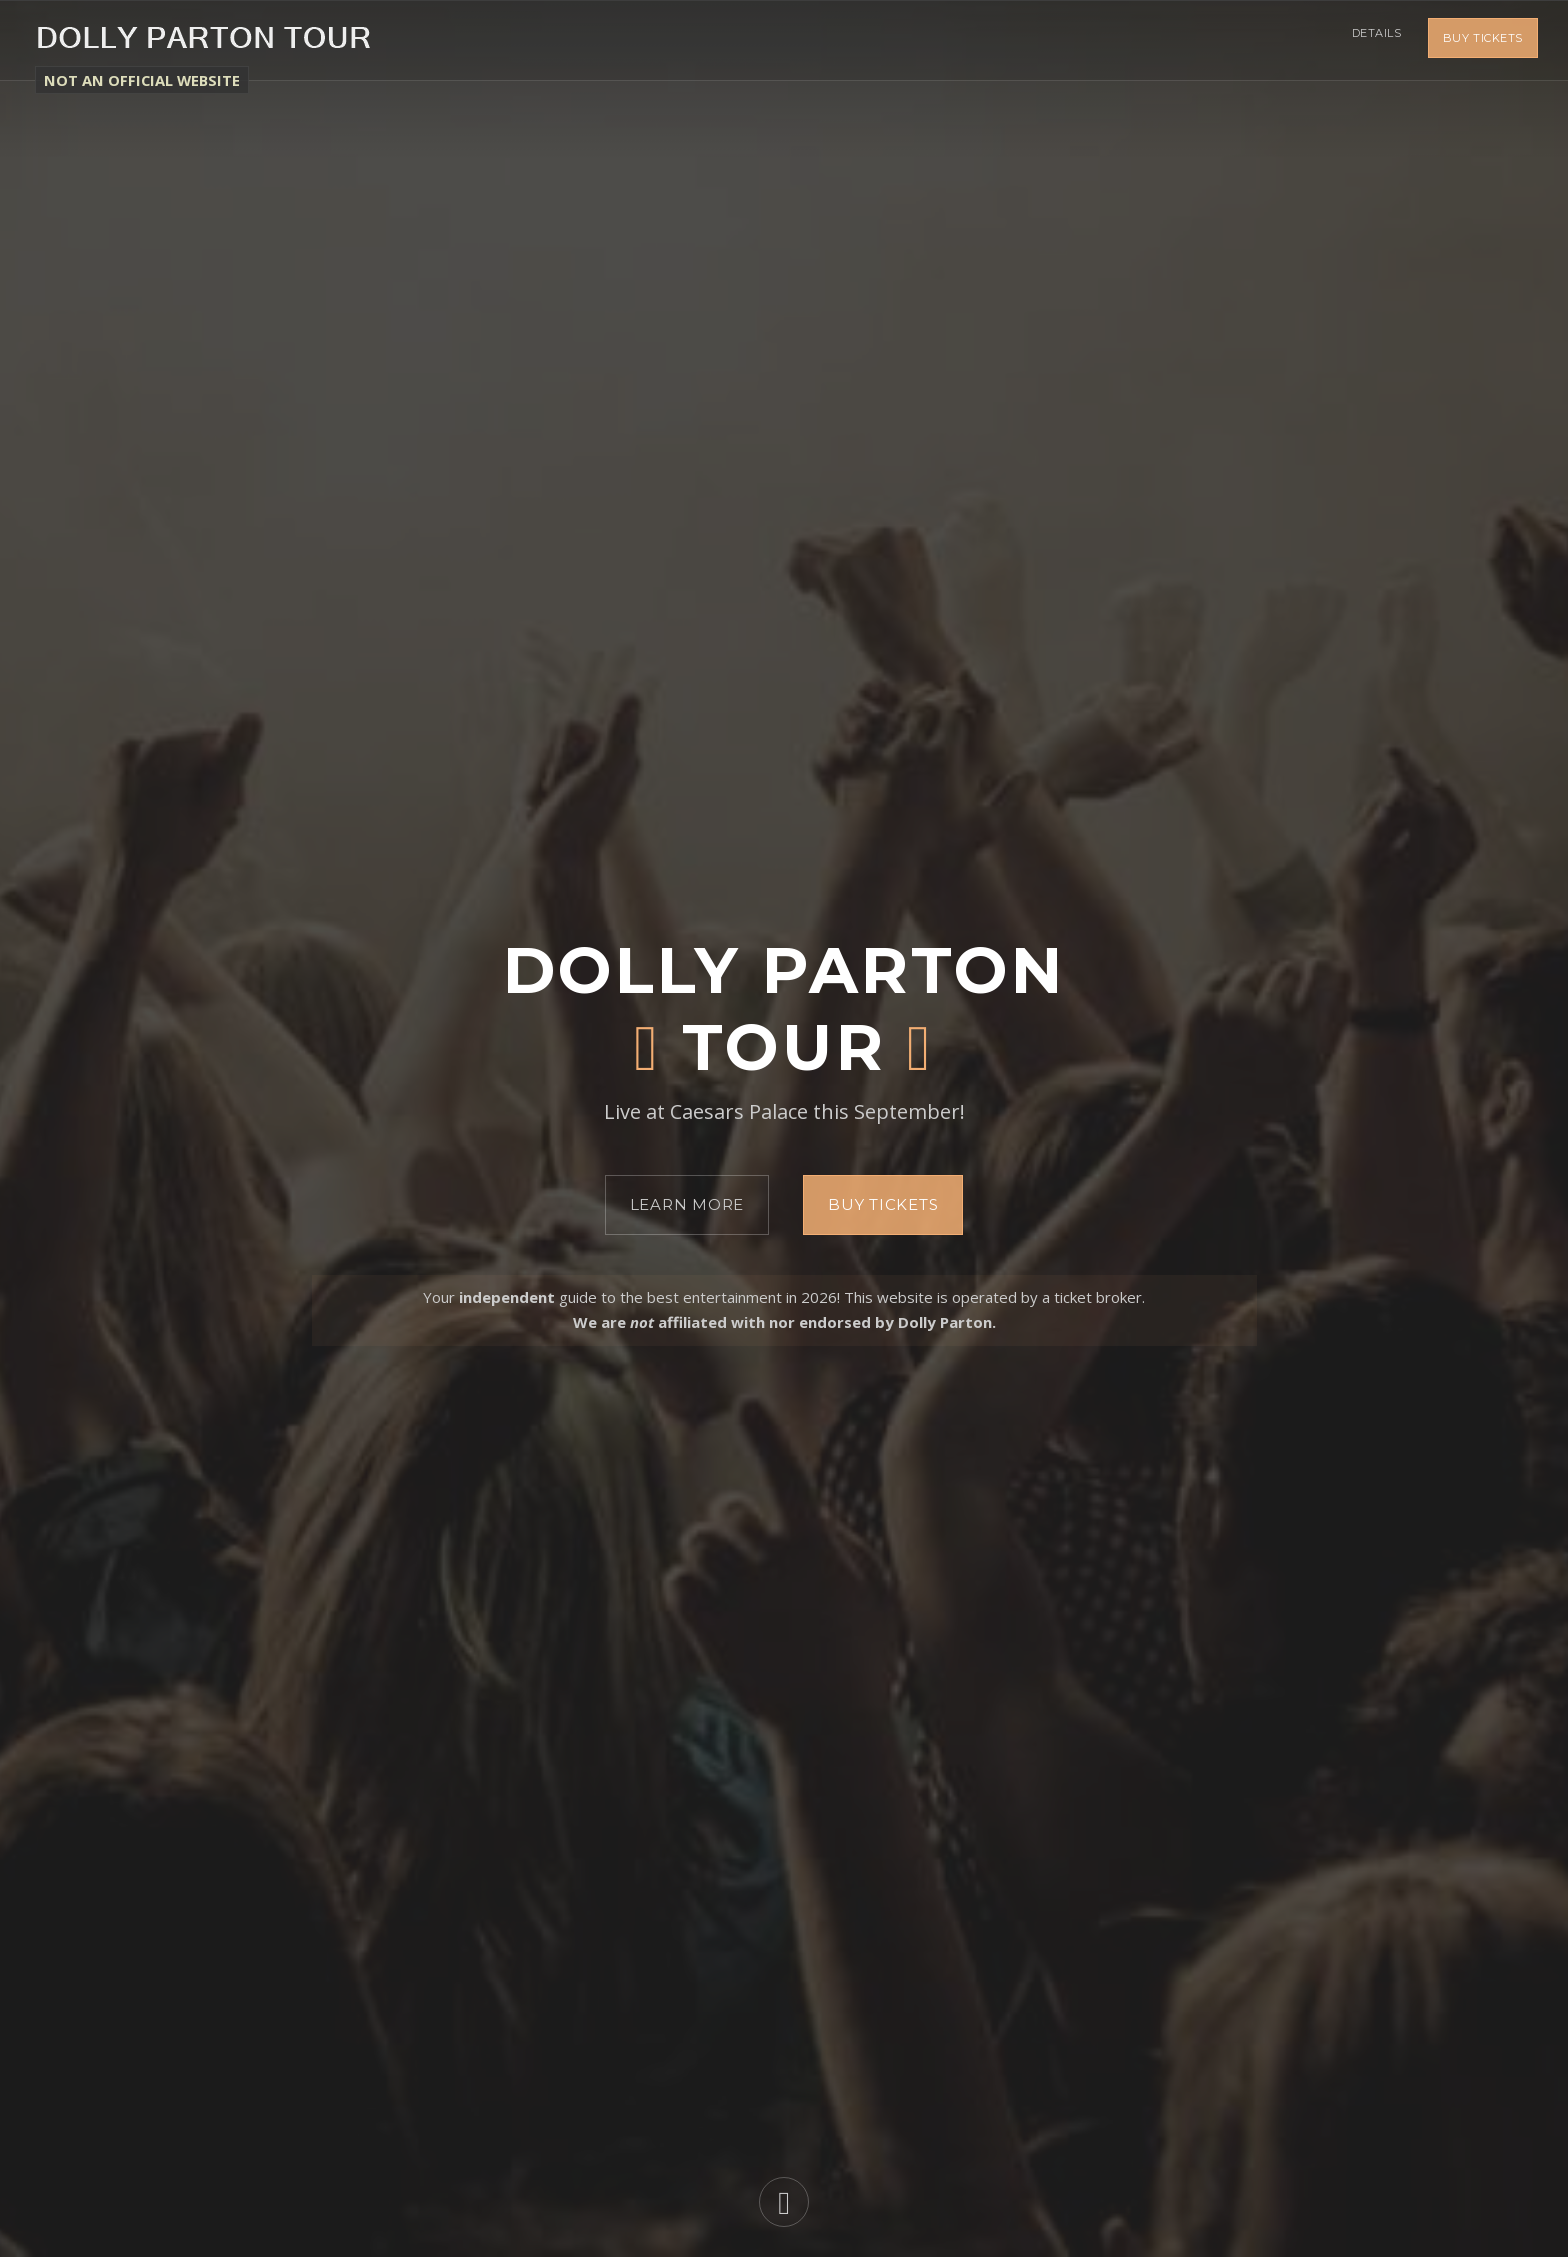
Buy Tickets (1483, 40)
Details (1373, 40)
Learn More (687, 1204)
